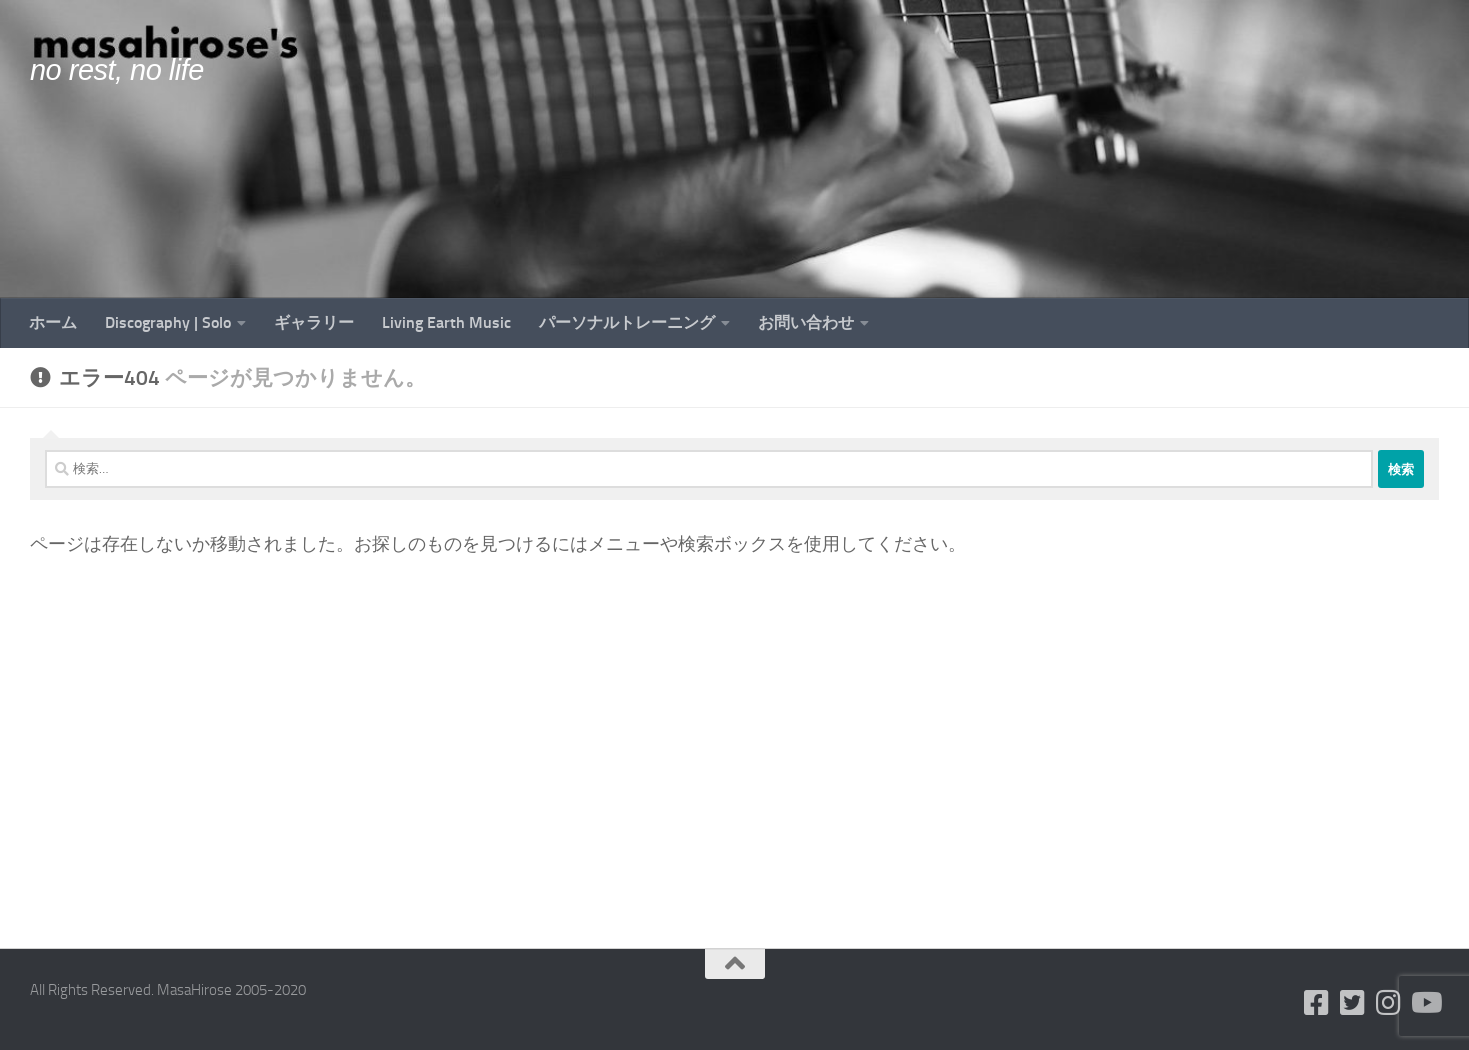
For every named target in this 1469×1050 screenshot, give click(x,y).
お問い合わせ (806, 322)
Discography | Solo (168, 322)
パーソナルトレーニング (627, 322)
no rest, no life (117, 70)
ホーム (53, 322)
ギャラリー (314, 322)
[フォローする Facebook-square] (1317, 1003)
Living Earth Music (446, 322)
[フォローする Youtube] (1425, 1003)
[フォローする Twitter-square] (1353, 1003)
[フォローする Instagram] (1389, 1003)
